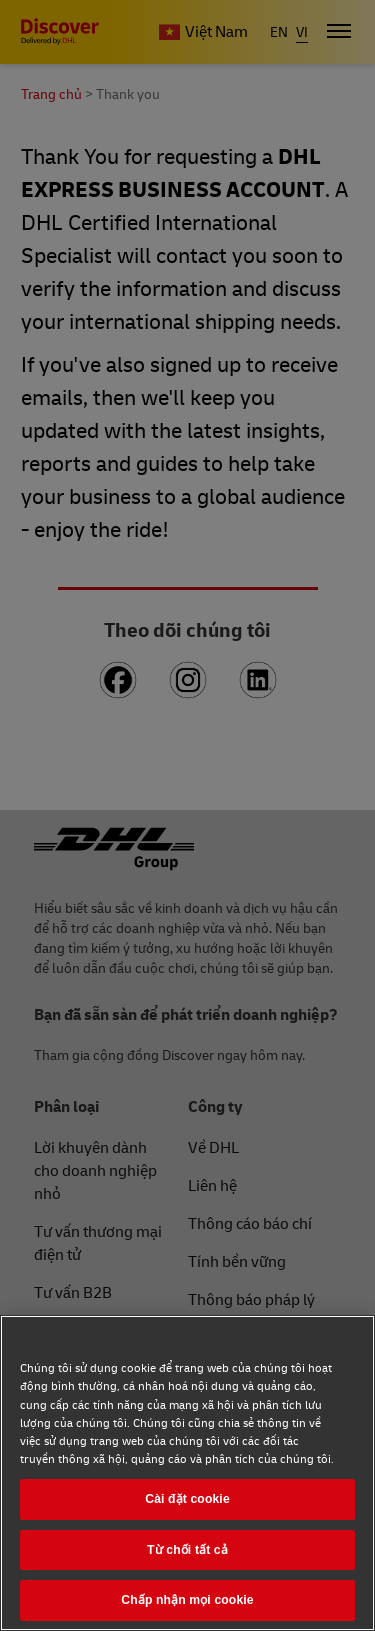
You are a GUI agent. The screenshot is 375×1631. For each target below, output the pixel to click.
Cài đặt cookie (187, 1499)
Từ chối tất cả (187, 1550)
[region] (187, 1473)
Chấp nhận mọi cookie (187, 1600)
